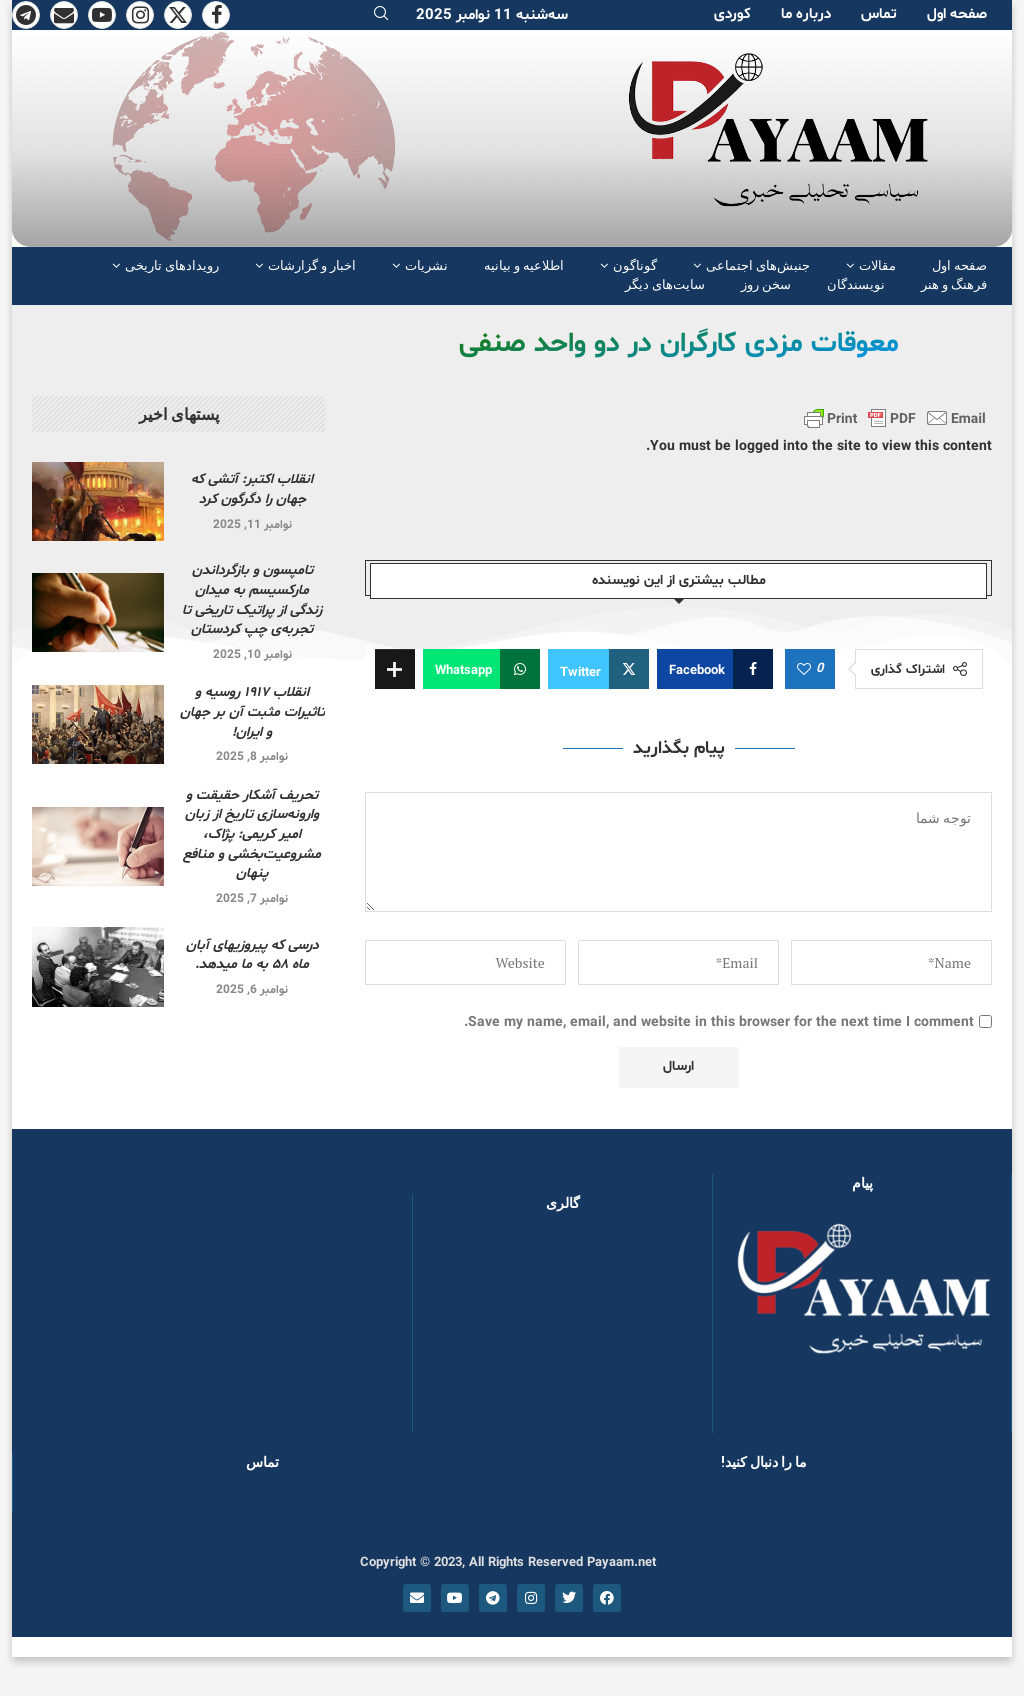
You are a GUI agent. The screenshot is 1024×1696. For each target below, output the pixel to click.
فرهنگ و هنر (954, 284)
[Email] (64, 15)
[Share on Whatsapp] (481, 669)
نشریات (426, 265)
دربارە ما (806, 14)
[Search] (381, 15)
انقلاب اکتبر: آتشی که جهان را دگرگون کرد (252, 489)
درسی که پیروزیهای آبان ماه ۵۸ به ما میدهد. (252, 955)
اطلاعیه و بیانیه (524, 265)
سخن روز (766, 284)
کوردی (732, 14)
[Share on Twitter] (598, 669)
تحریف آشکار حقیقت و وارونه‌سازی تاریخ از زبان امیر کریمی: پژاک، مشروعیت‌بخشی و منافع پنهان (252, 834)
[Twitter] (178, 15)
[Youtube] (102, 15)
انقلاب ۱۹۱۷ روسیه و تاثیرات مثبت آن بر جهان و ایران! (252, 712)
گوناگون (635, 265)
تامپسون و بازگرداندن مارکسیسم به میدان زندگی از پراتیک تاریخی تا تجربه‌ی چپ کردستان (252, 600)
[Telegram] (26, 15)
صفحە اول (957, 14)
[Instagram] (140, 15)
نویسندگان (856, 284)
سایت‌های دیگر (665, 284)
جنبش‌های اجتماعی (758, 265)
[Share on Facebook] (715, 669)
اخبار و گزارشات (312, 265)
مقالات (877, 265)
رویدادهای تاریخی (172, 265)
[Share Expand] (395, 669)
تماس (879, 14)
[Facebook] (216, 15)
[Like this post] (804, 670)
